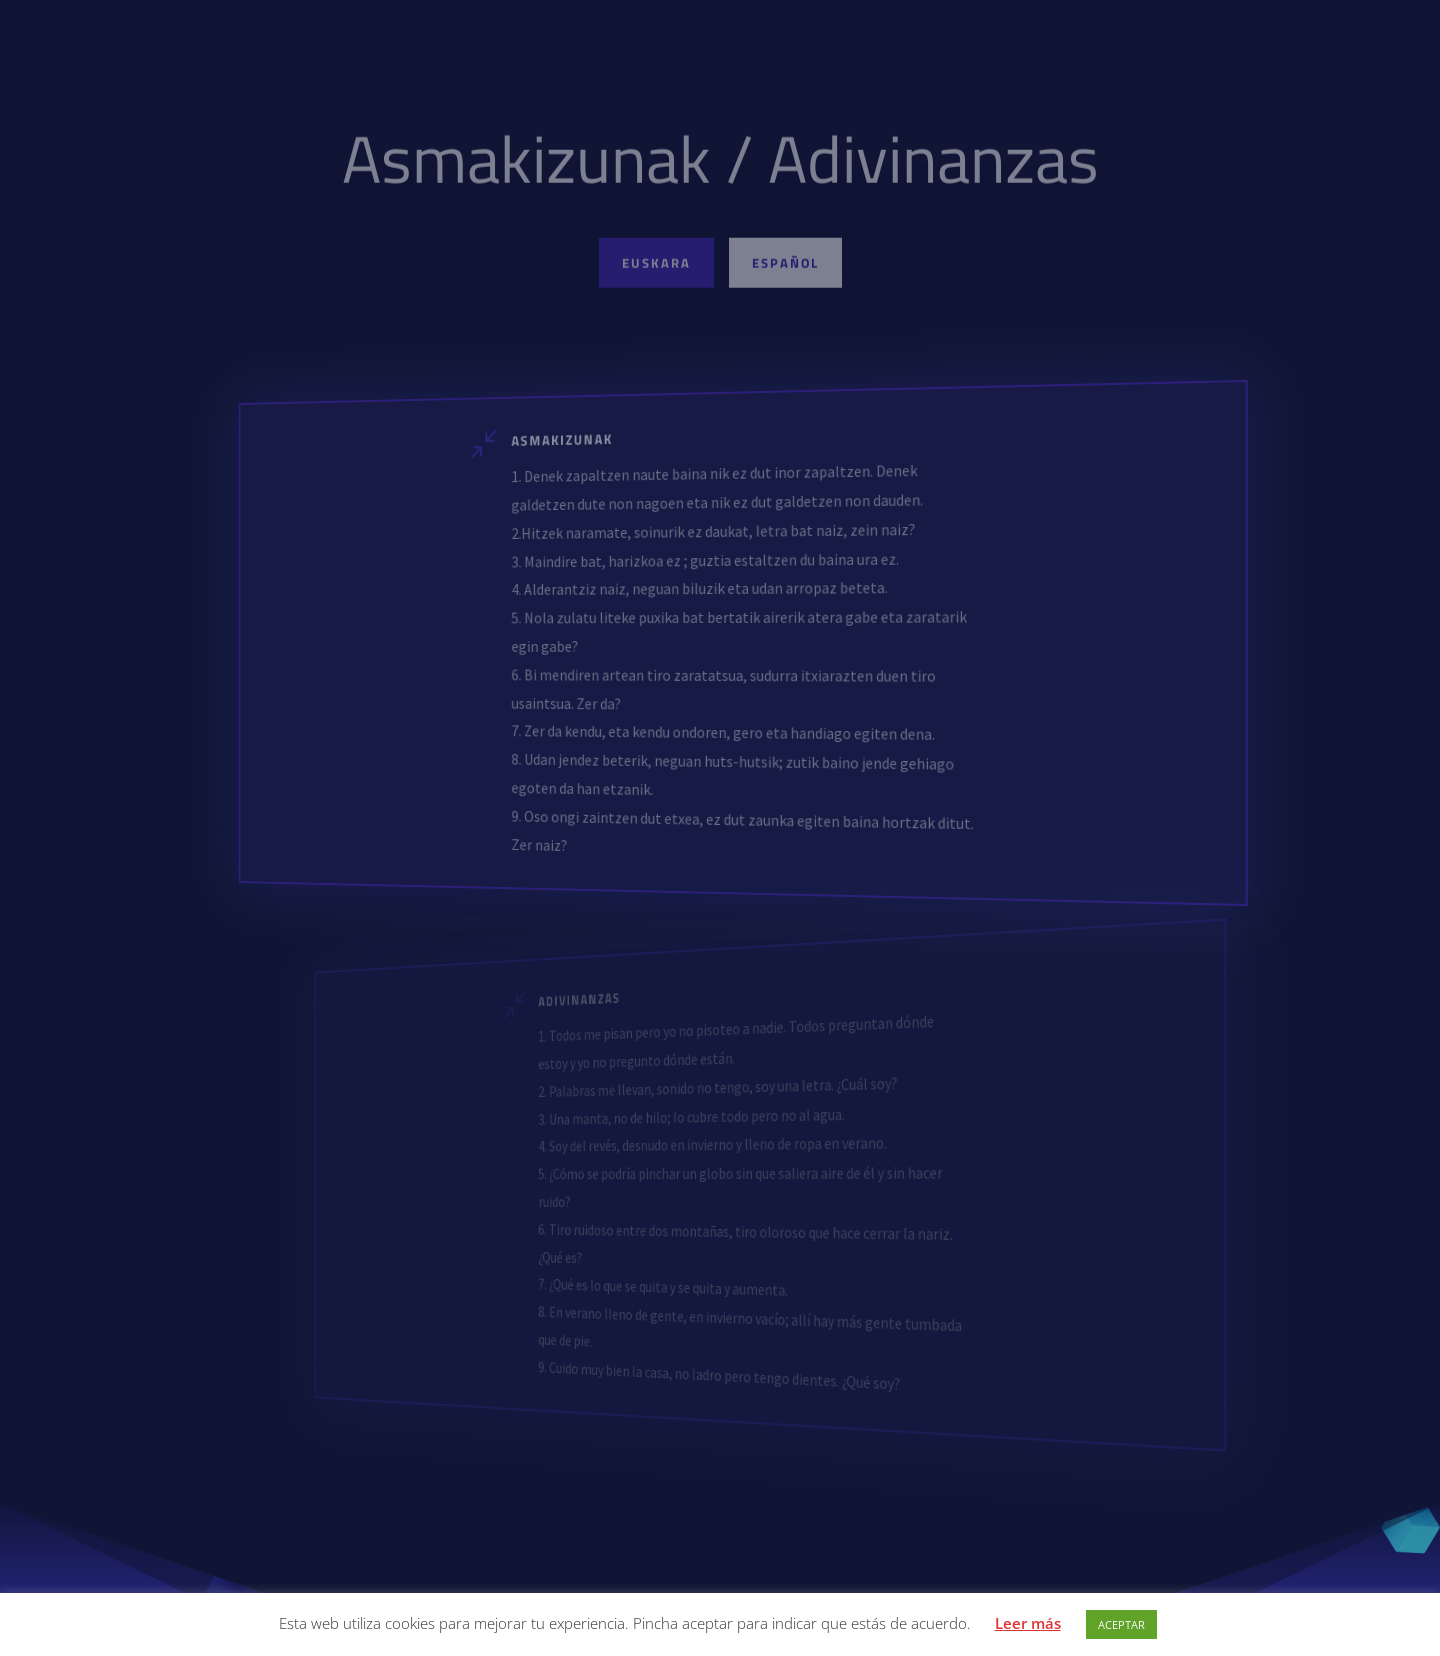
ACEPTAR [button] (1121, 1624)
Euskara (656, 267)
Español (785, 267)
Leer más (1028, 1623)
